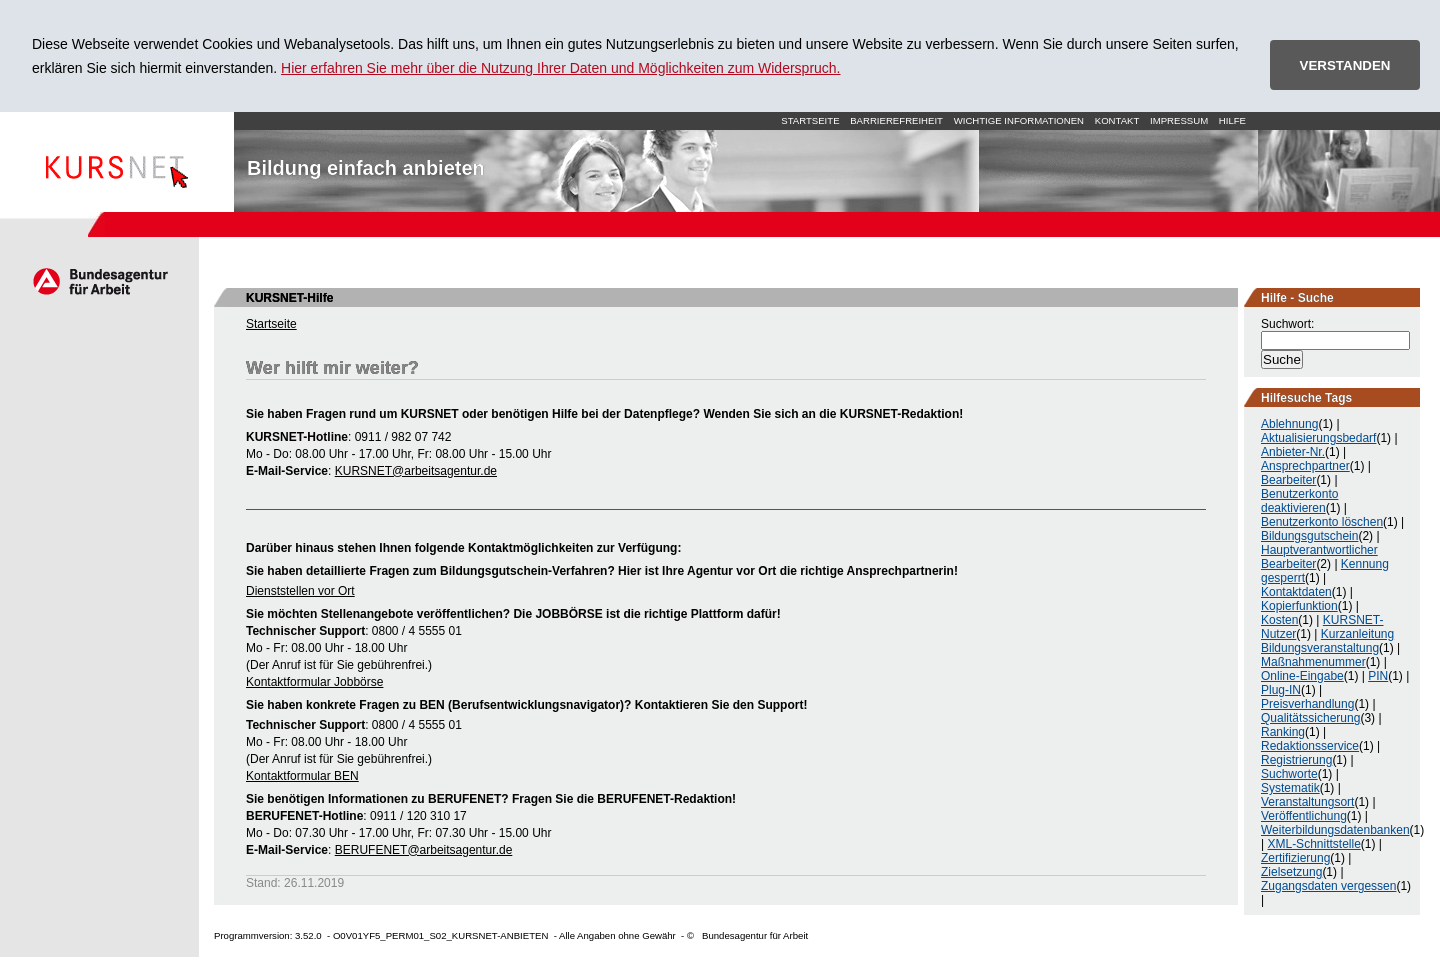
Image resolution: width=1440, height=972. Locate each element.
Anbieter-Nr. (1293, 452)
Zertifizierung (1295, 858)
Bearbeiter (1288, 480)
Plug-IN (1281, 690)
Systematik (1290, 788)
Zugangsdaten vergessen (1328, 886)
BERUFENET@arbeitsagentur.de (424, 850)
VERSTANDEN (1345, 65)
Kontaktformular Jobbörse (314, 682)
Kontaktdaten (1296, 592)
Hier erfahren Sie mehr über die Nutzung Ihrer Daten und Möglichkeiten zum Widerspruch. (561, 68)
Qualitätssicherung (1310, 718)
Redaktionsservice (1310, 746)
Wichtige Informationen (1019, 120)
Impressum (1179, 120)
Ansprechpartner (1305, 466)
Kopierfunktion (1299, 606)
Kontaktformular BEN (302, 776)
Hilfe (1232, 120)
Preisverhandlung (1307, 704)
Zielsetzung (1291, 872)
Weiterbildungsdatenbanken (1335, 830)
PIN (1378, 676)
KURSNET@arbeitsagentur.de (416, 471)
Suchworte (1289, 774)
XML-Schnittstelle (1313, 844)
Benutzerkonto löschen (1322, 522)
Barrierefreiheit (896, 120)
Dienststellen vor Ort (300, 591)
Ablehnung (1289, 424)
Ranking (1283, 732)
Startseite (117, 162)
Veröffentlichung (1304, 816)
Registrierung (1296, 760)
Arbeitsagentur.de (99, 281)
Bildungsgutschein (1309, 536)
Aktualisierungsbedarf (1318, 438)
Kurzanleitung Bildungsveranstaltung (1327, 641)
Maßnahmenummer (1313, 662)
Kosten (1279, 620)
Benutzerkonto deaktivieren (1299, 501)
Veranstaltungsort (1307, 802)
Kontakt (1117, 120)
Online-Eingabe (1302, 676)
